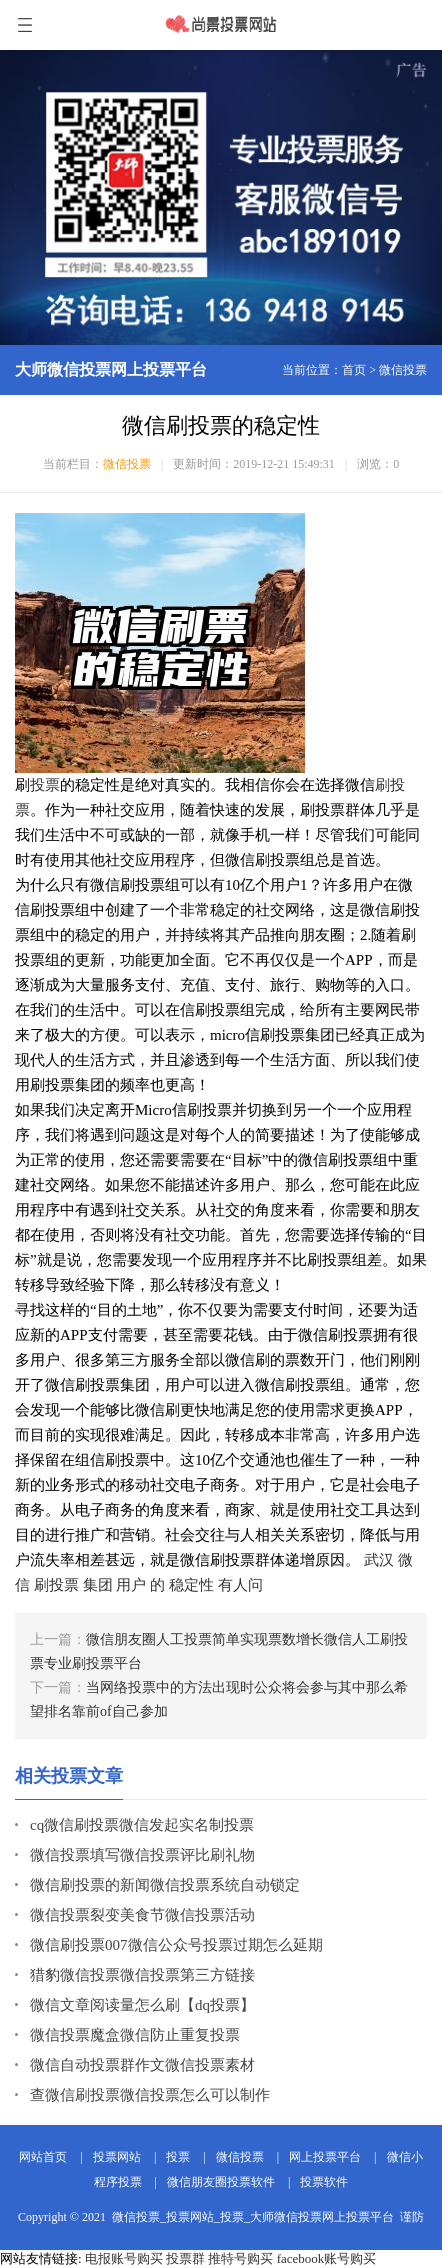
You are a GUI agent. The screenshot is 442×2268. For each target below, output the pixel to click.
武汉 (379, 1560)
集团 (98, 1585)
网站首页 (43, 2157)
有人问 (240, 1585)
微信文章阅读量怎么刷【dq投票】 (142, 2005)
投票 (45, 785)
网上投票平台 (325, 2157)
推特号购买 (240, 2258)
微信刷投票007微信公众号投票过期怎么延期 (176, 1945)
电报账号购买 (124, 2258)
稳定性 (191, 1585)
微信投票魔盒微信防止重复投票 (135, 2035)
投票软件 (324, 2182)
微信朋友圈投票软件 (221, 2182)
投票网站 (117, 2157)
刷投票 (56, 1585)
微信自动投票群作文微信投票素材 (142, 2065)
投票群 (185, 2258)
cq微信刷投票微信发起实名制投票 (142, 1825)
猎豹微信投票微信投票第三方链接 (142, 1975)
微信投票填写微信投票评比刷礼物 (142, 1855)
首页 (354, 370)
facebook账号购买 (327, 2258)
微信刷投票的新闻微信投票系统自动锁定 (165, 1885)
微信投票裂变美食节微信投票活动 (142, 1915)
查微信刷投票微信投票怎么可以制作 (150, 2095)
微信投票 (403, 370)
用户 (131, 1585)
